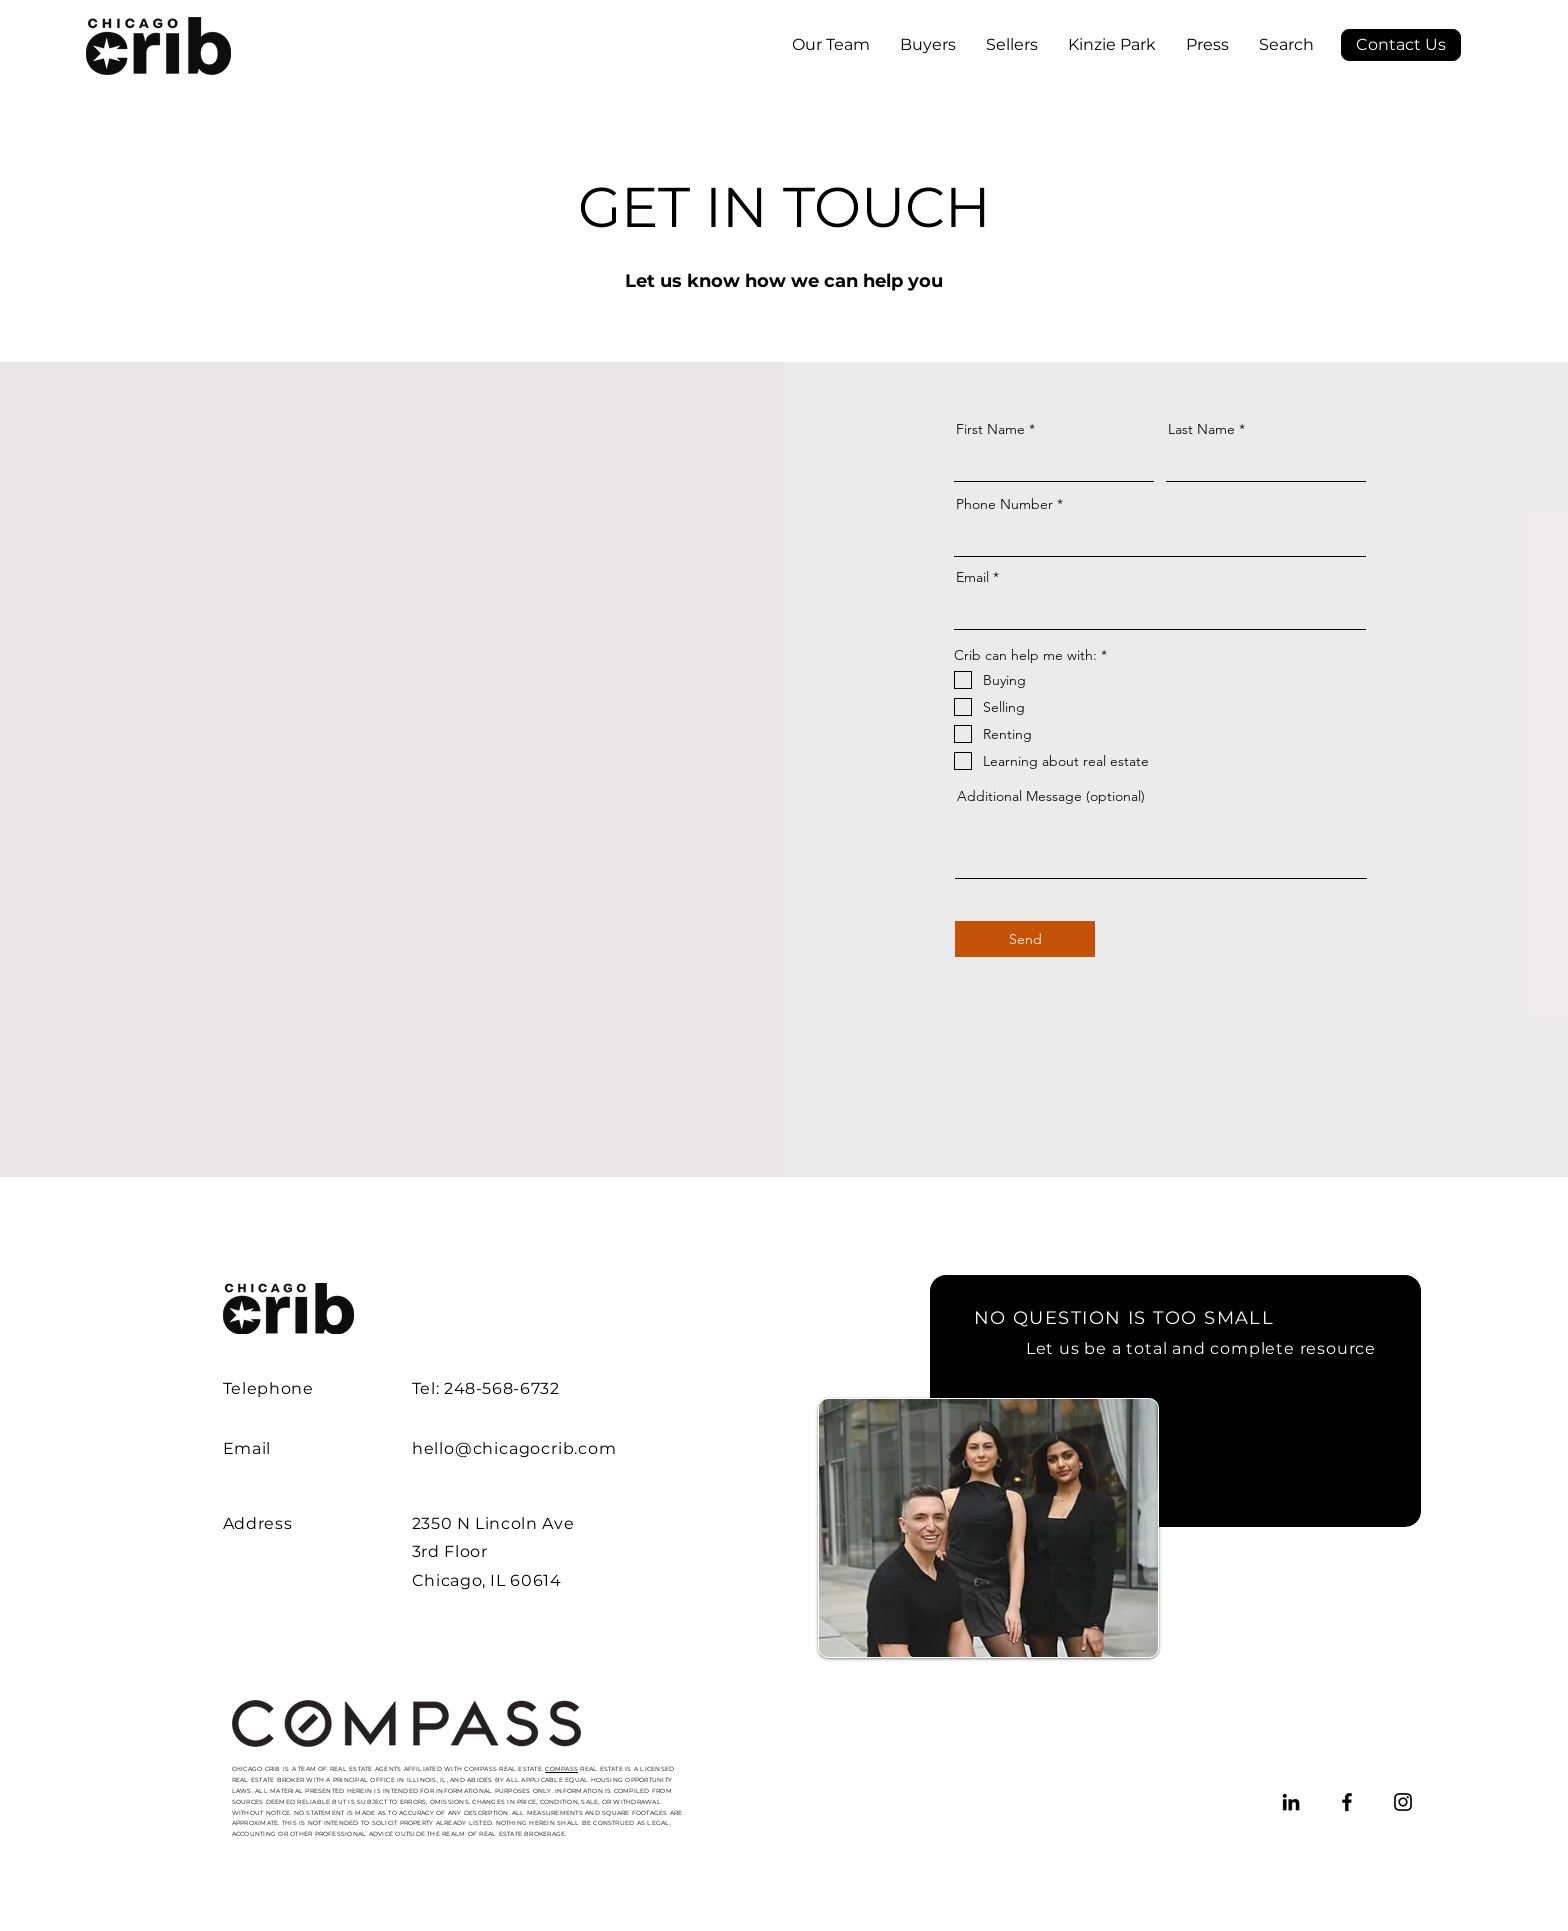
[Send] (1025, 939)
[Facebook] (1347, 1802)
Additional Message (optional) (1051, 796)
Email (972, 577)
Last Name (1201, 429)
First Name (990, 429)
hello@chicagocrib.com (514, 1448)
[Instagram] (1403, 1802)
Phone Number (1004, 504)
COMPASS (561, 1769)
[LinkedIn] (1291, 1802)
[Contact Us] (1401, 45)
